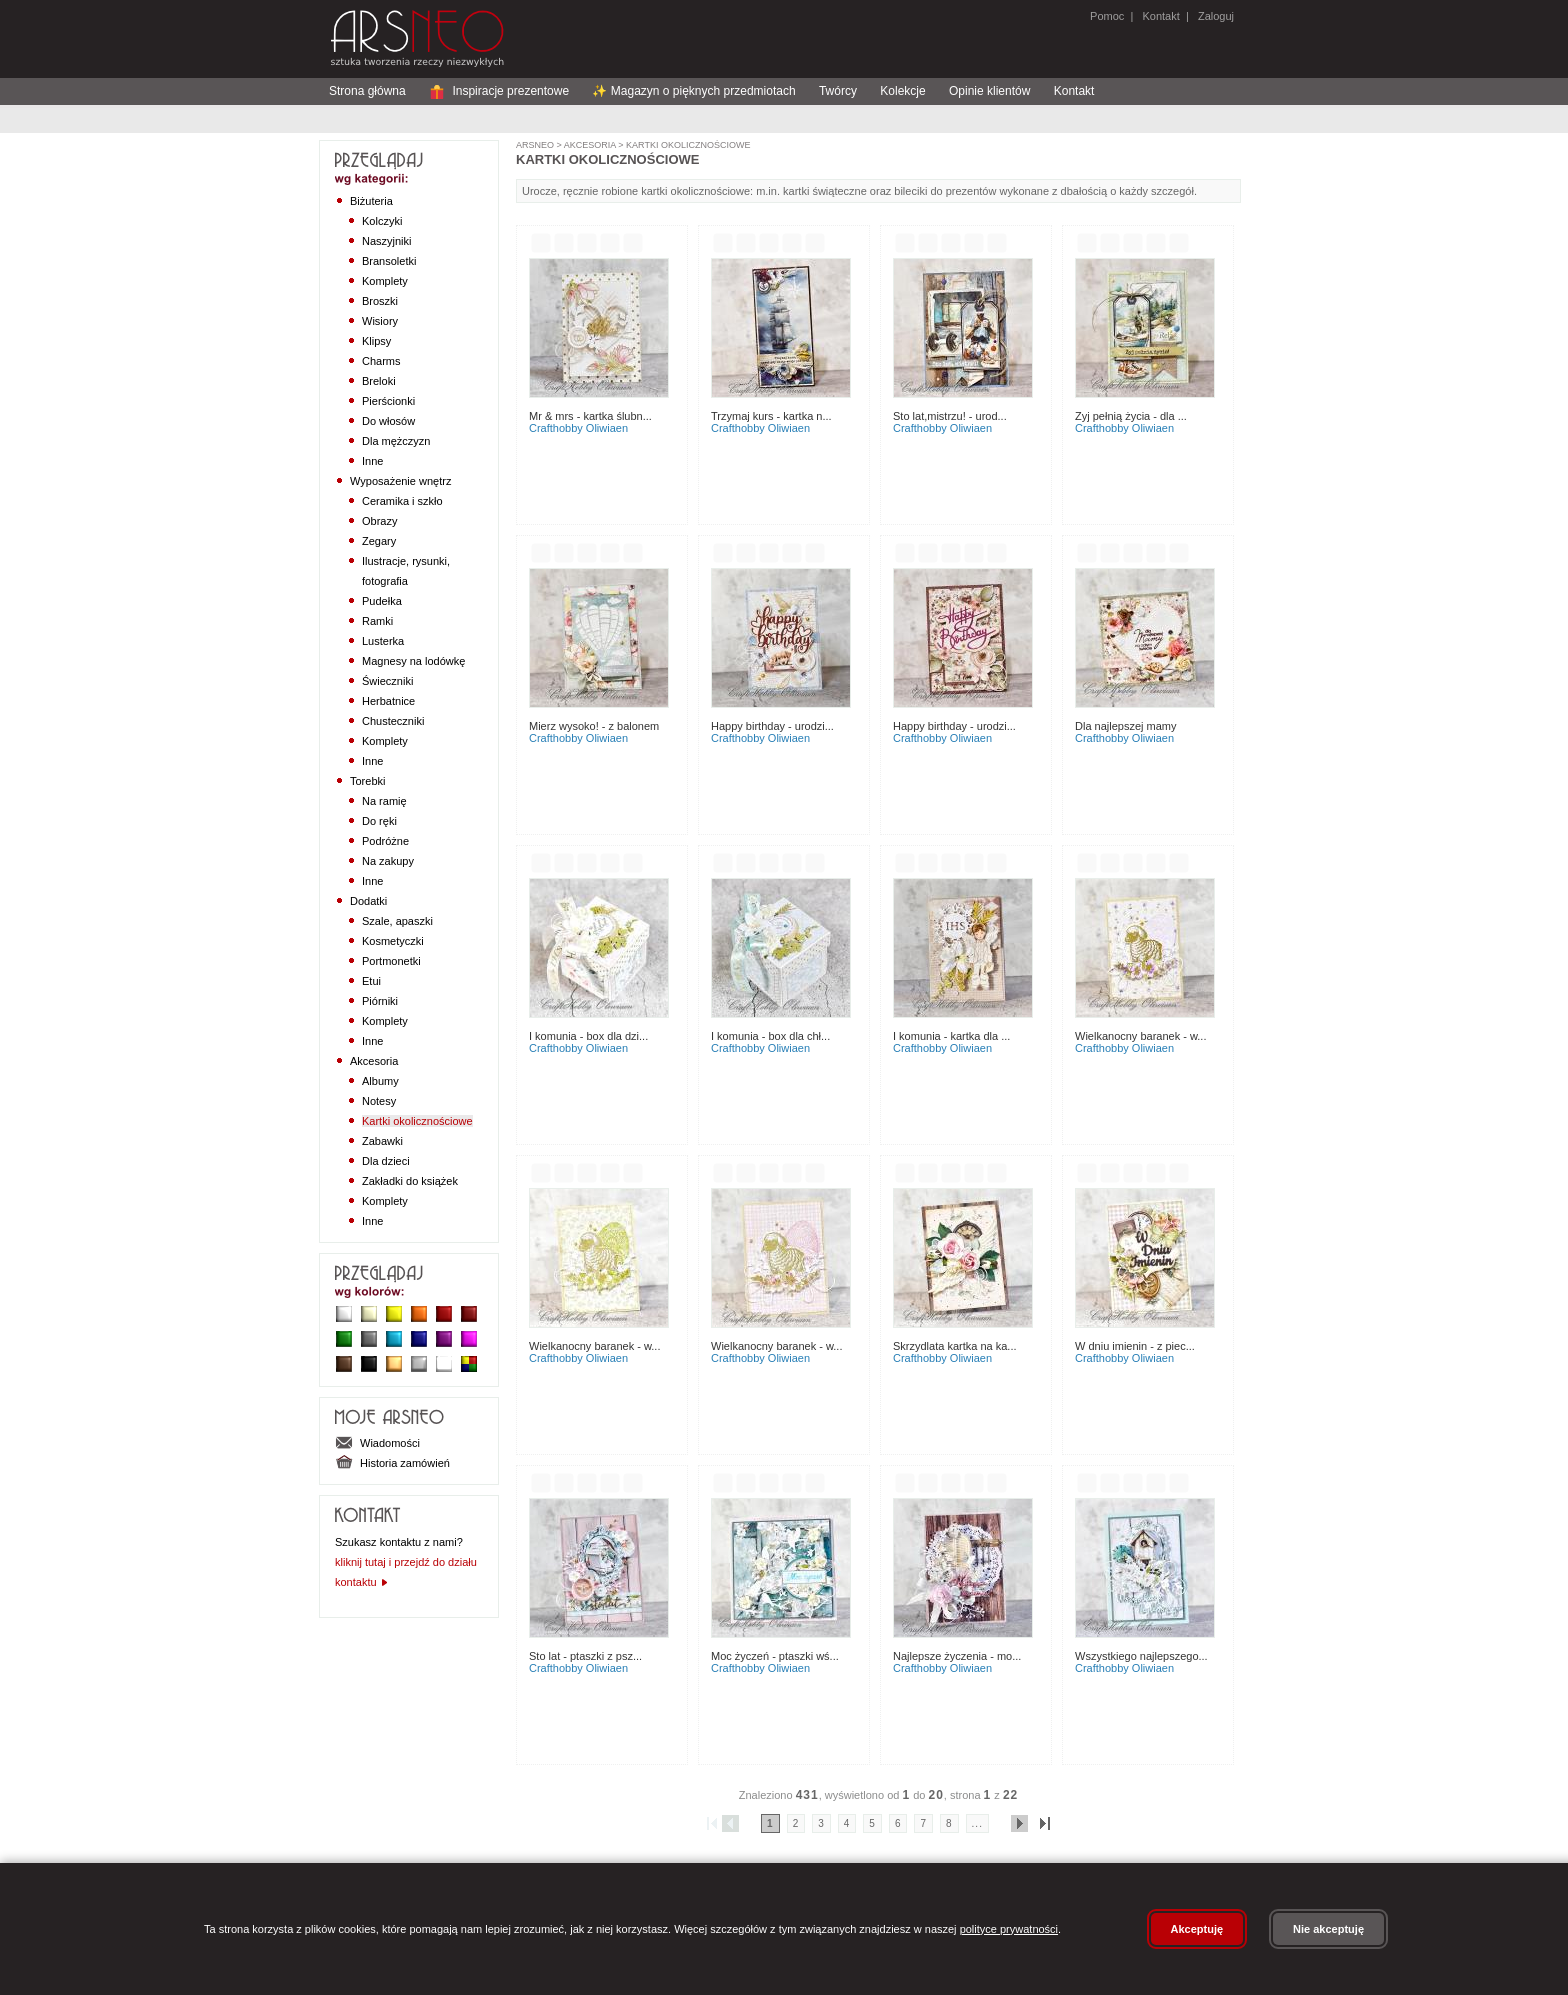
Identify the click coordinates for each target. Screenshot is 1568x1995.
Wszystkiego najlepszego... (1141, 1656)
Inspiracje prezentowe (499, 91)
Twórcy (838, 91)
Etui (371, 981)
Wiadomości (377, 1443)
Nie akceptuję (1328, 1929)
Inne (372, 461)
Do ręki (379, 821)
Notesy (379, 1101)
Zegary (379, 541)
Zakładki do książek (410, 1181)
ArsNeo (535, 145)
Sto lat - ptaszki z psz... (585, 1656)
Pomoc (1107, 16)
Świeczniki (387, 681)
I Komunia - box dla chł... (770, 1036)
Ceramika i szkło (402, 501)
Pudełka (382, 601)
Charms (381, 361)
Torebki (367, 781)
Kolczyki (382, 221)
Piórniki (380, 1001)
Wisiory (380, 321)
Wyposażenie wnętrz (400, 481)
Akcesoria (374, 1061)
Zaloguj (1214, 16)
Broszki (380, 301)
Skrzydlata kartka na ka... (955, 1346)
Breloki (379, 381)
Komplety (385, 281)
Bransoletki (389, 261)
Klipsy (376, 341)
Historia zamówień (392, 1463)
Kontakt (1160, 16)
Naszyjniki (387, 241)
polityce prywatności (1009, 1929)
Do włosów (388, 421)
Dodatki (368, 901)
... (977, 1823)
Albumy (380, 1081)
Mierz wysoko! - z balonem (594, 726)
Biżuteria (371, 201)
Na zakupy (388, 861)
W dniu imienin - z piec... (1135, 1346)
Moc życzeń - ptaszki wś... (775, 1656)
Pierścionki (388, 401)
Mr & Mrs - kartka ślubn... (590, 416)
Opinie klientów (989, 91)
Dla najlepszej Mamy (1126, 726)
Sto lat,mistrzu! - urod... (950, 416)
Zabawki (382, 1141)
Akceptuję (1197, 1929)
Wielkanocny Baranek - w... (1140, 1036)
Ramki (377, 621)
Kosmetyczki (393, 941)
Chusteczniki (393, 721)
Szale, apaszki (397, 921)
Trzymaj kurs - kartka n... (771, 416)
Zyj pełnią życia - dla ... (1131, 416)
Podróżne (385, 841)
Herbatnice (388, 701)
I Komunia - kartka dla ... (951, 1036)
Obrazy (379, 521)
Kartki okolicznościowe (417, 1121)
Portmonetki (391, 961)
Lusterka (383, 641)
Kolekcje (902, 91)
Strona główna (367, 91)
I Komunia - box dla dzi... (588, 1036)
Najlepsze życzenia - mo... (957, 1656)
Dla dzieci (386, 1161)
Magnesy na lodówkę (413, 661)
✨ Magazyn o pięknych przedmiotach (693, 91)
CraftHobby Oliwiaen (578, 428)
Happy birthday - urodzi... (772, 726)
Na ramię (384, 801)
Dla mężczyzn (396, 441)
